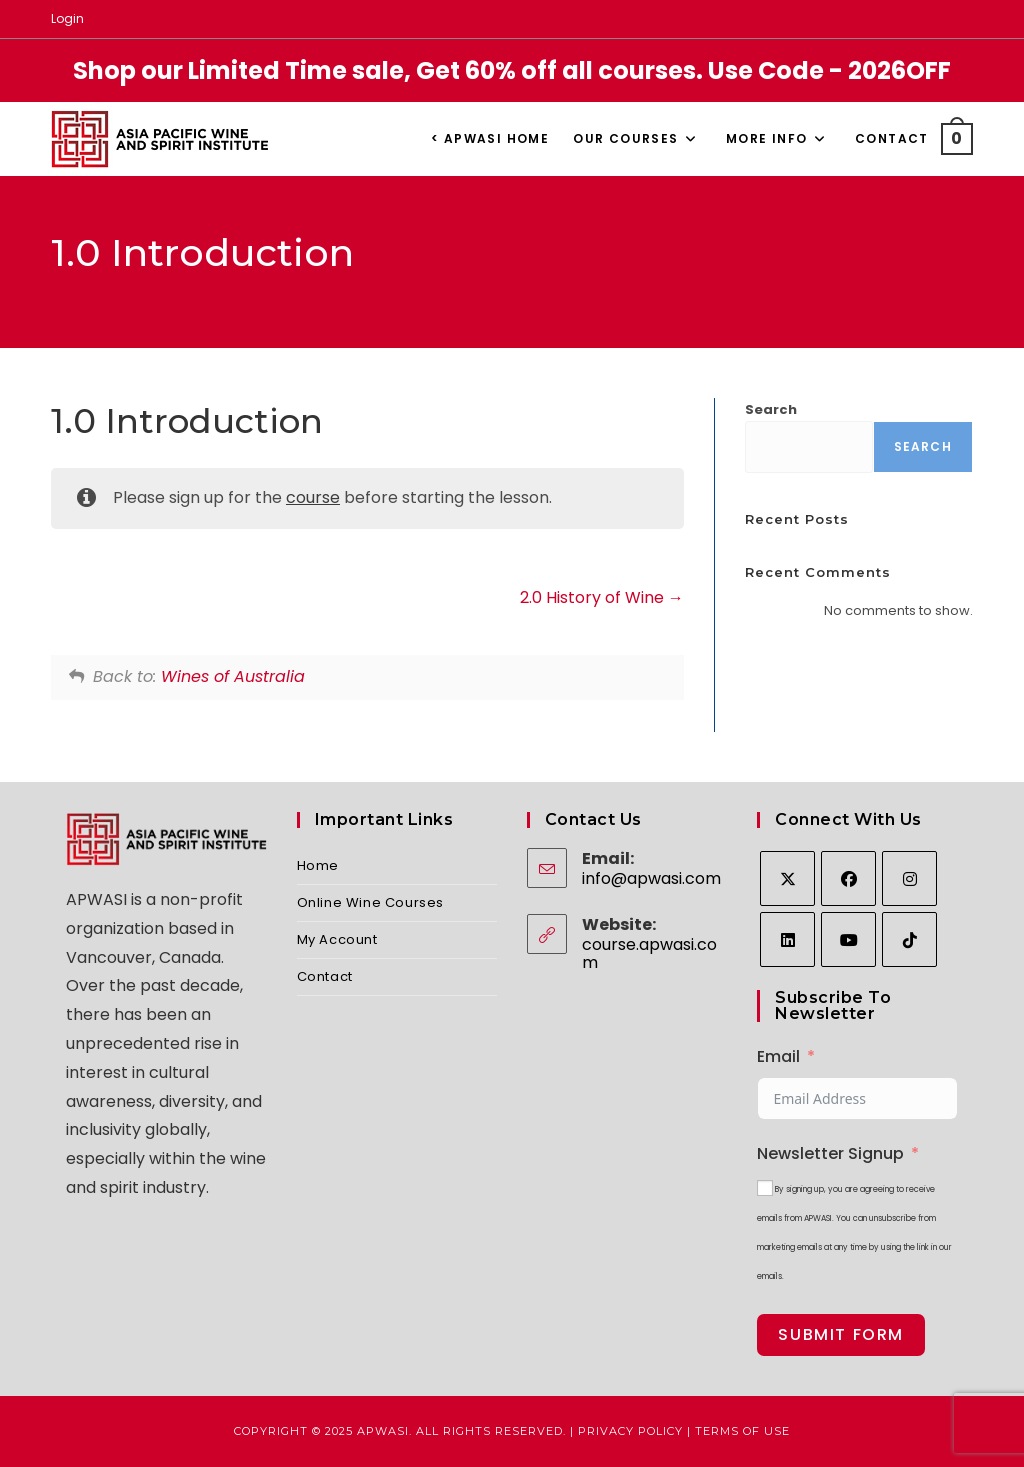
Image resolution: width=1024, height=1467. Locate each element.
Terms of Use (742, 1431)
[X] (787, 878)
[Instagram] (909, 878)
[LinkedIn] (787, 939)
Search (771, 409)
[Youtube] (848, 939)
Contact (325, 976)
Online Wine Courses (370, 902)
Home (318, 865)
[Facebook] (848, 878)
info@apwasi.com (651, 878)
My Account (337, 939)
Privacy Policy (630, 1431)
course (313, 497)
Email (778, 1056)
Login (67, 18)
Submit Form (841, 1334)
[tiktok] (909, 939)
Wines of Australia (233, 676)
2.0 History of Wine (602, 597)
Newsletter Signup (830, 1153)
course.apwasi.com (649, 953)
